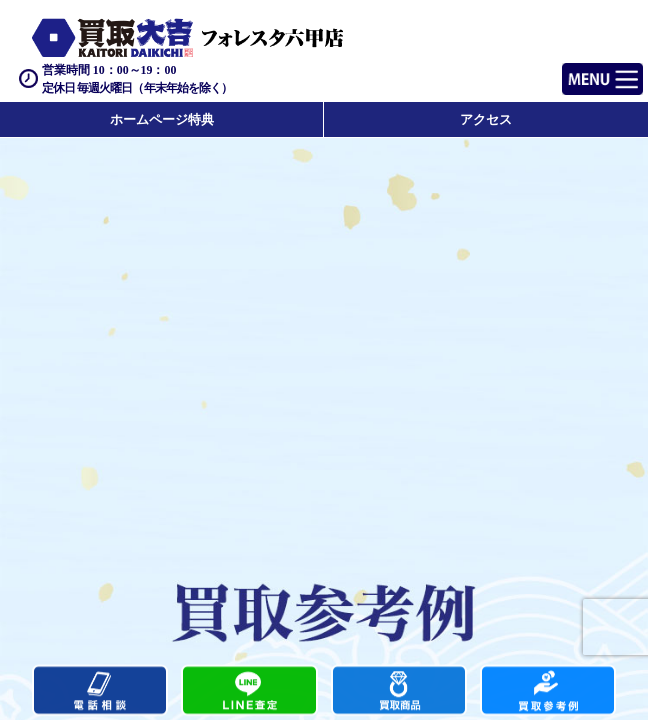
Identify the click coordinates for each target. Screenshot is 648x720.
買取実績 (548, 691)
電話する (100, 691)
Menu (580, 70)
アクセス (486, 119)
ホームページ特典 (162, 119)
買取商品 (399, 691)
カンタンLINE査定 (249, 691)
